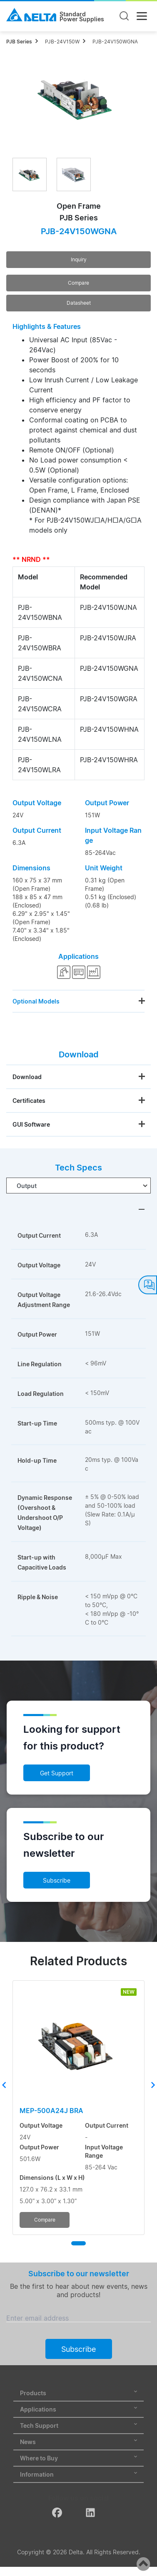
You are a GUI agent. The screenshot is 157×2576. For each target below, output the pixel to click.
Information (78, 2474)
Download (27, 1076)
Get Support (56, 1773)
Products (78, 2393)
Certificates (28, 1100)
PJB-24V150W (62, 41)
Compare (78, 283)
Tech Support (78, 2425)
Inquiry (79, 259)
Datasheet (79, 303)
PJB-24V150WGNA (115, 41)
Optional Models (36, 1001)
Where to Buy (78, 2458)
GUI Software (31, 1124)
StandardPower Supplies (82, 17)
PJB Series (19, 41)
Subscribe (56, 1880)
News (78, 2441)
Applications (78, 2409)
